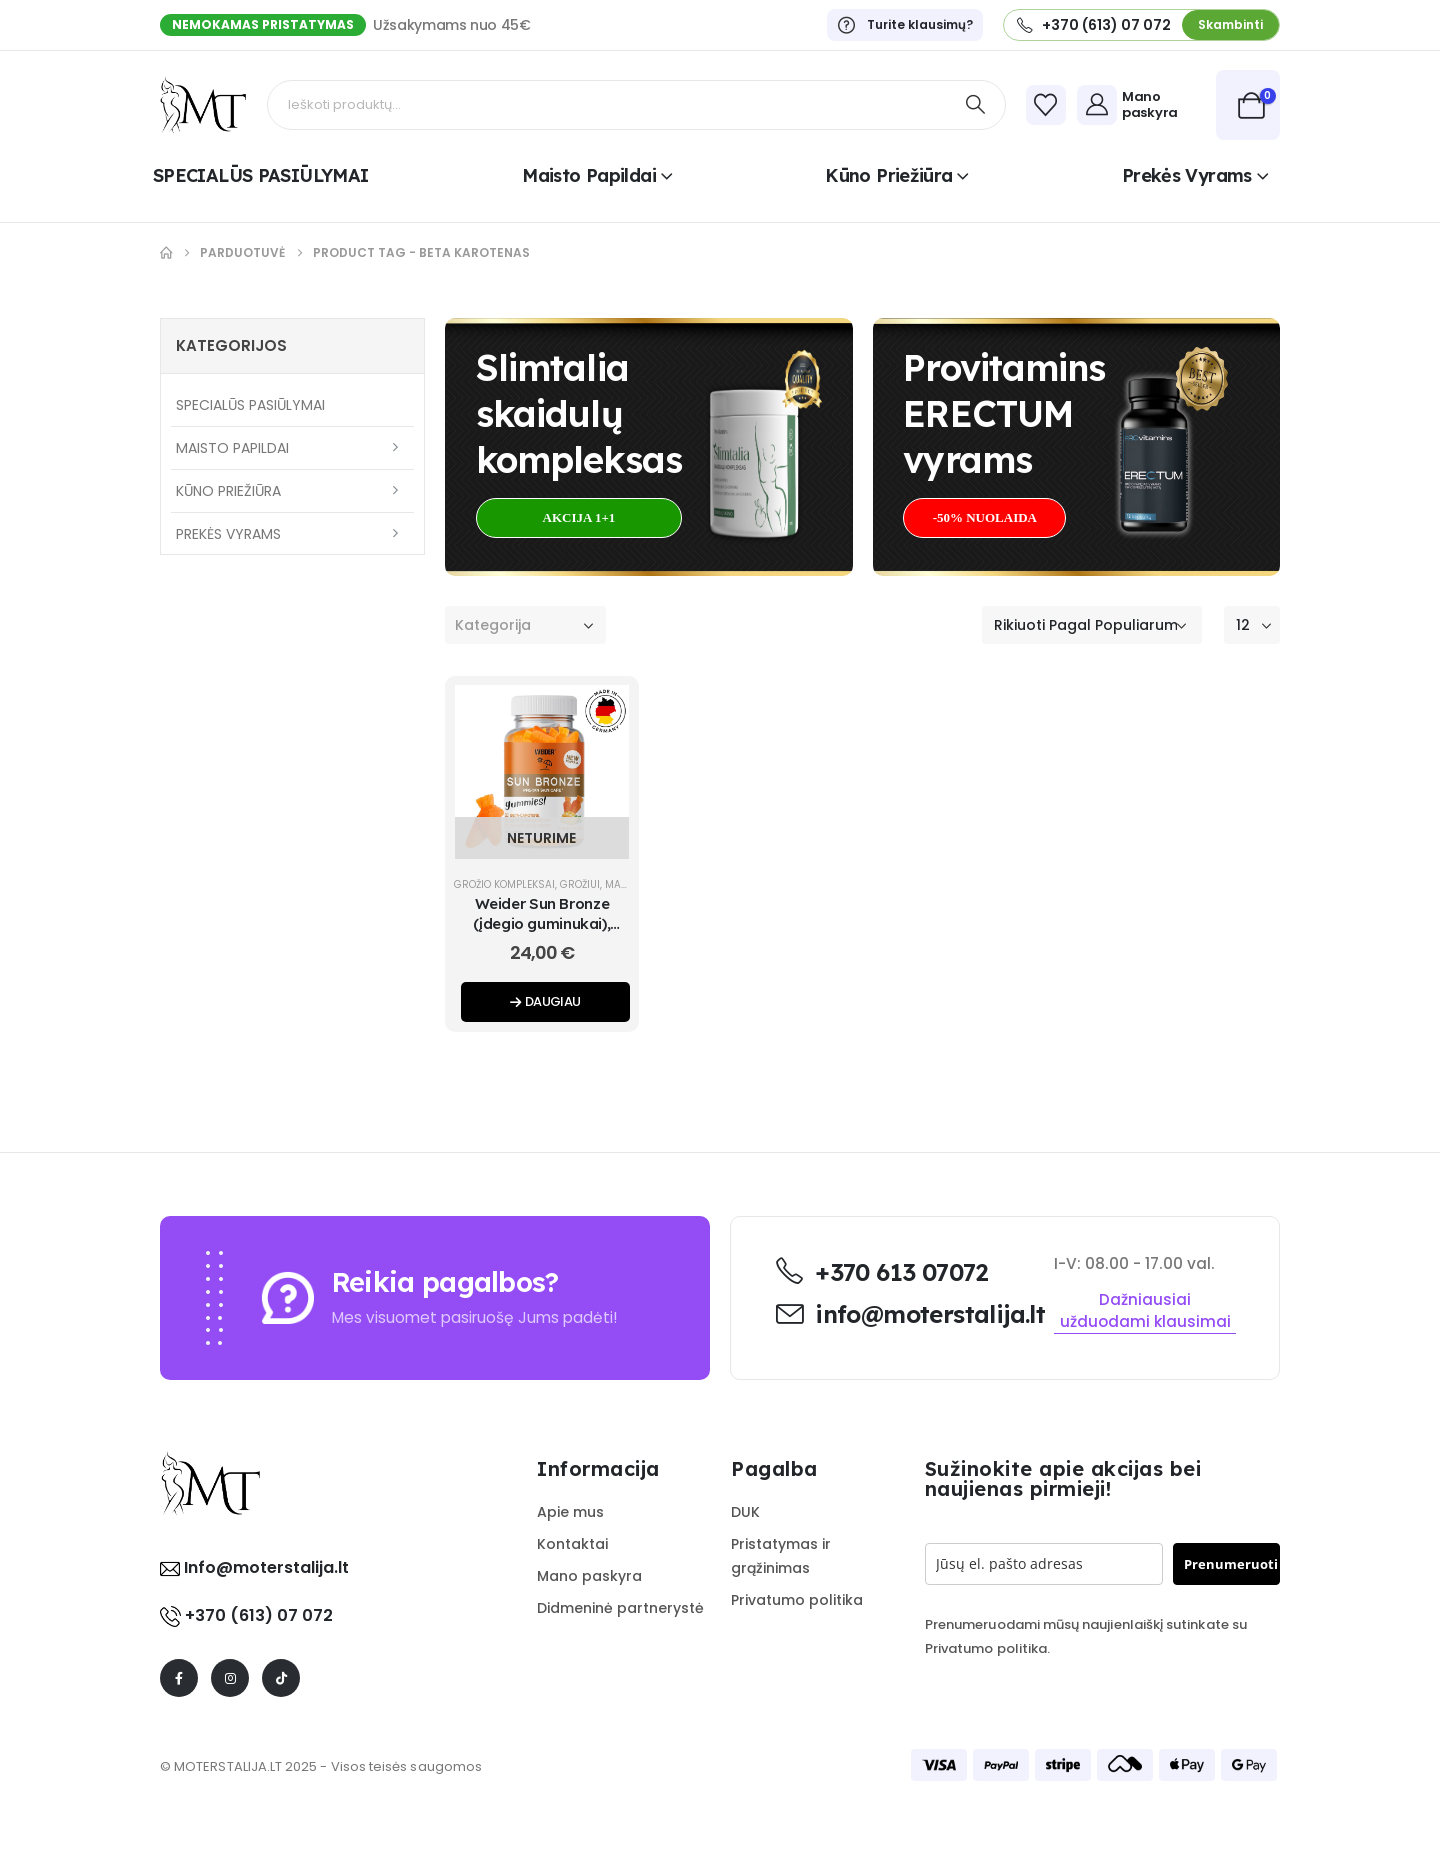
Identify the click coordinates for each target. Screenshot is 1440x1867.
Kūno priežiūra (888, 175)
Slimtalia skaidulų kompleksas (579, 413)
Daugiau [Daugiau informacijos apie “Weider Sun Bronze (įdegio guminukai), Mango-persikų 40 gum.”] (545, 1001)
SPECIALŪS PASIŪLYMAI (260, 175)
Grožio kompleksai (504, 884)
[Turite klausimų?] (905, 25)
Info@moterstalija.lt (264, 1567)
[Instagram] (230, 1678)
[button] (1230, 24)
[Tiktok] (281, 1678)
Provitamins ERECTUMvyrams (1004, 413)
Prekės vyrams (1187, 175)
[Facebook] (179, 1678)
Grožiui (580, 884)
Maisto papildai (589, 175)
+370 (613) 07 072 (259, 1615)
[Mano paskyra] (1141, 105)
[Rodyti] (1252, 625)
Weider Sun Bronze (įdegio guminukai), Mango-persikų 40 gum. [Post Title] (541, 924)
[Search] (976, 105)
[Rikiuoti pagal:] (1092, 625)
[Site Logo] (203, 105)
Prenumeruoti (1231, 1564)
